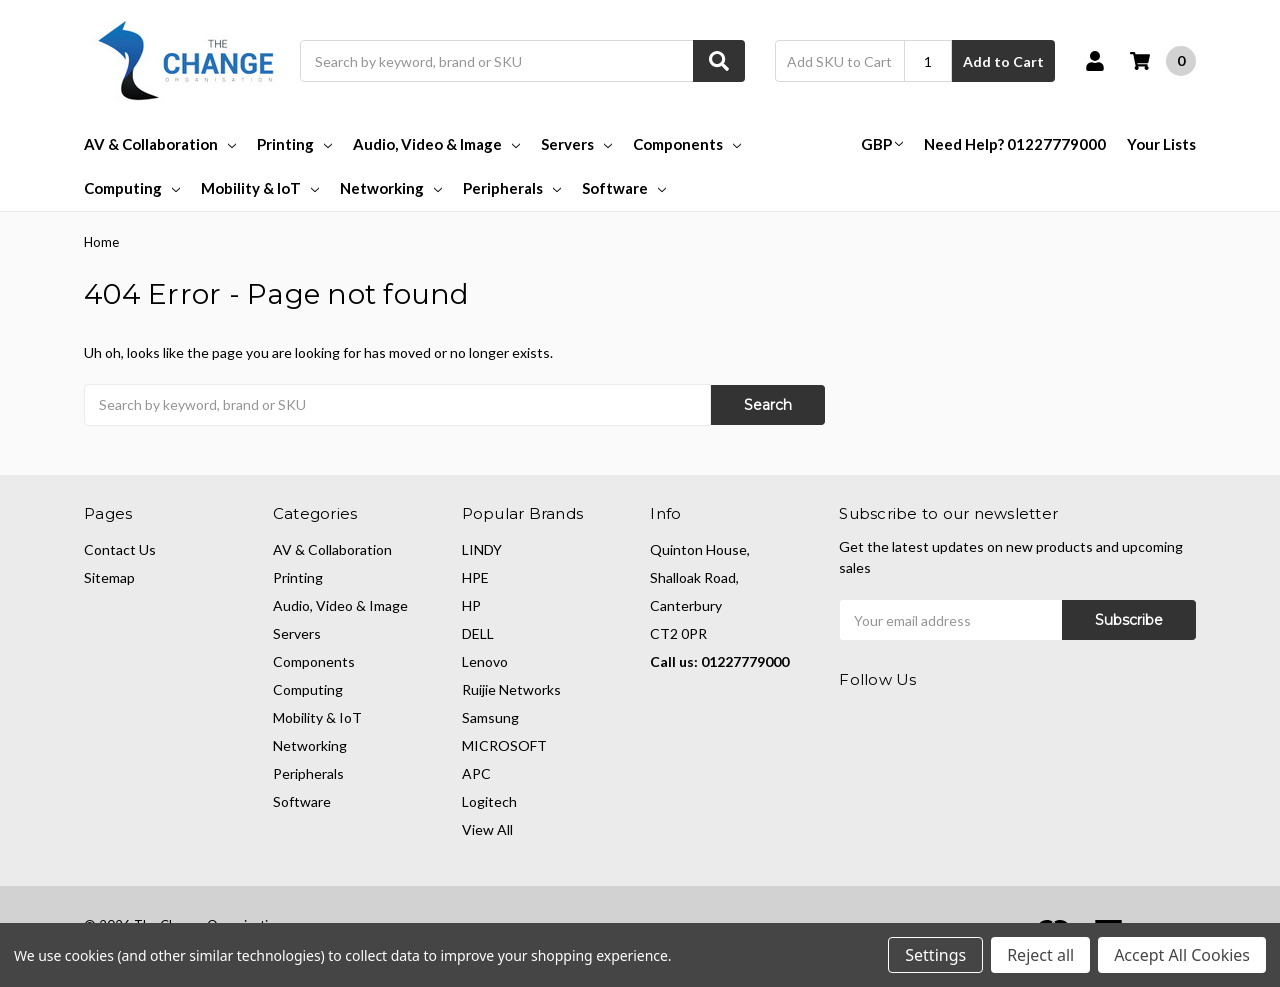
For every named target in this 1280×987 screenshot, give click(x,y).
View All (487, 829)
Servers (576, 144)
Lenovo (485, 661)
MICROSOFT (504, 745)
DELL (478, 633)
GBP (882, 144)
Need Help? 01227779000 (1015, 144)
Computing (132, 188)
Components (687, 144)
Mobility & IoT (260, 188)
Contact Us (120, 549)
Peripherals (512, 188)
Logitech (489, 801)
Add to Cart (1003, 61)
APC (476, 773)
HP (471, 605)
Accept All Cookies (1182, 955)
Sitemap (109, 577)
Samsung (490, 717)
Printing (294, 144)
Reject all (1040, 955)
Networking (391, 188)
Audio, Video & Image (436, 144)
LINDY (482, 549)
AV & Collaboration (160, 144)
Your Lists (1161, 144)
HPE (475, 577)
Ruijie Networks (511, 689)
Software (624, 188)
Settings (935, 955)
